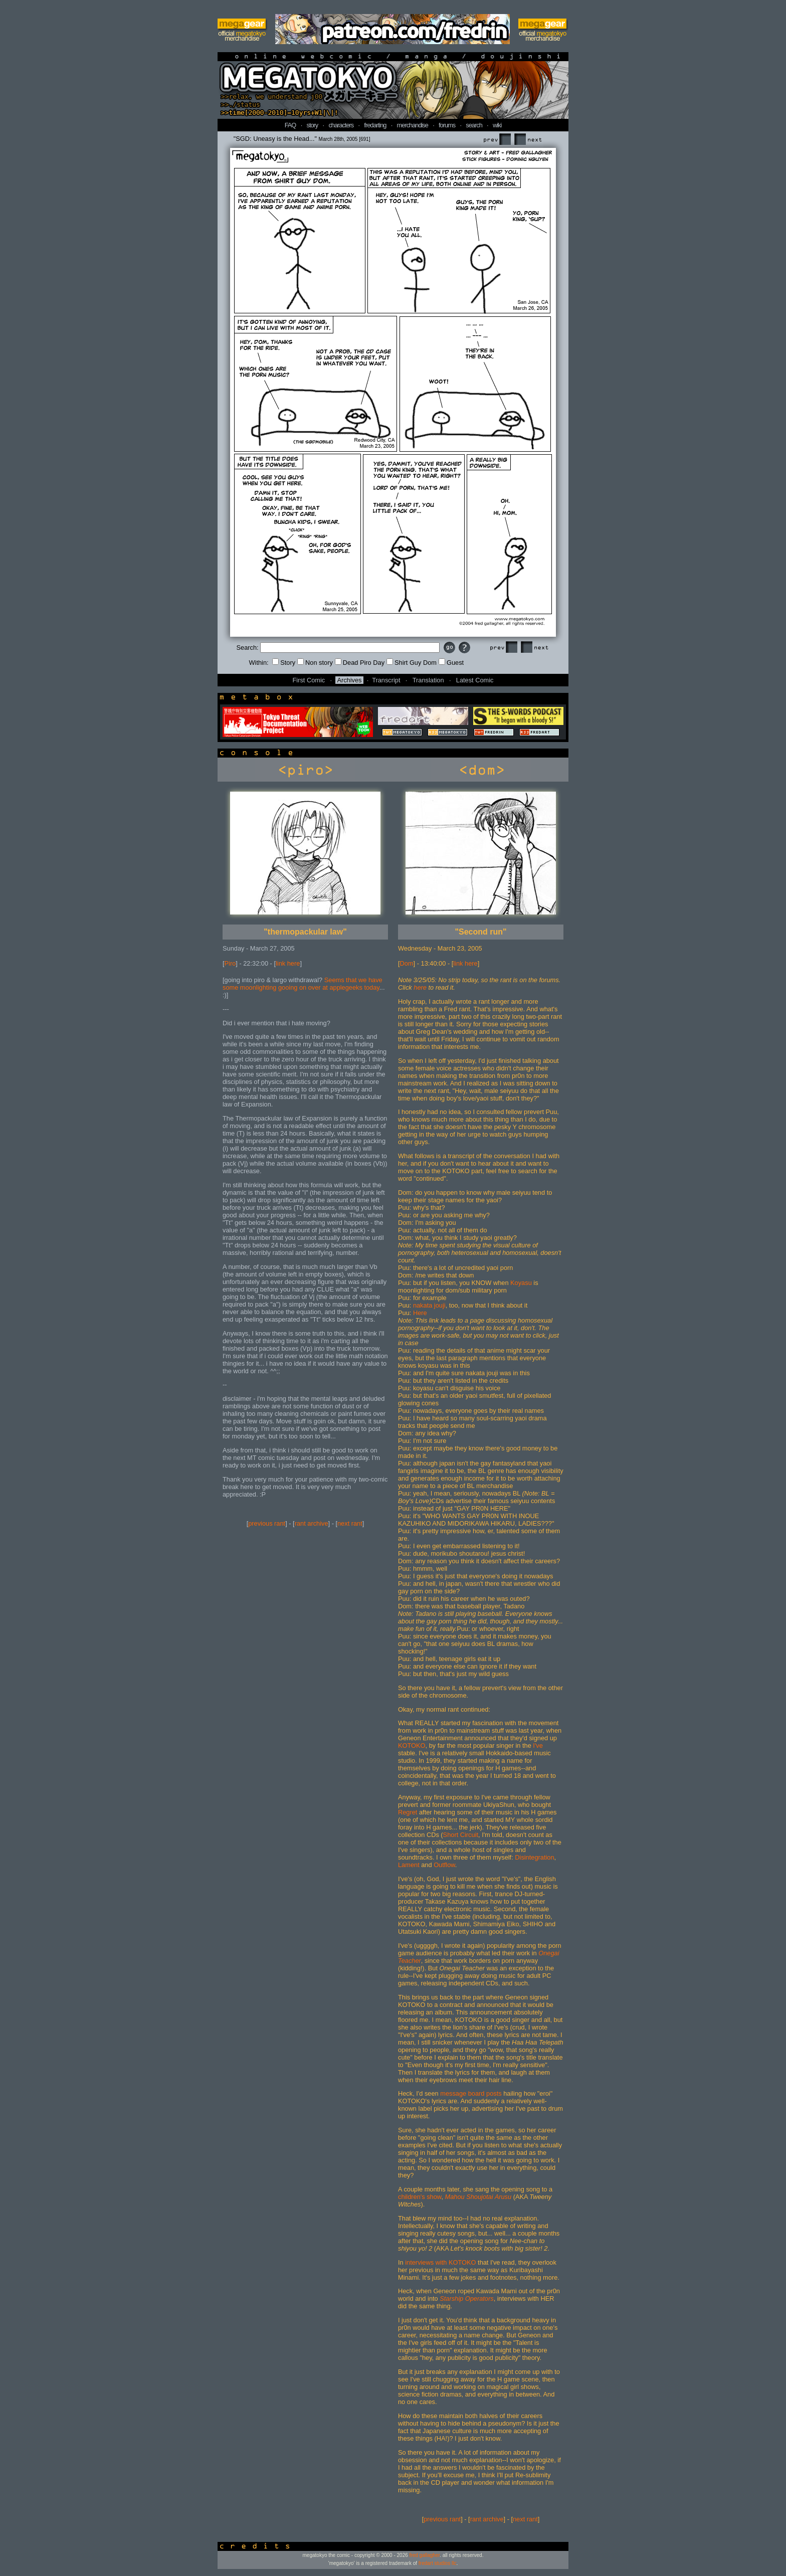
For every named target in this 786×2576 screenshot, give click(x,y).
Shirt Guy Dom (411, 662)
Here (420, 1313)
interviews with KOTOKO (440, 2262)
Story (283, 662)
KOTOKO (412, 1745)
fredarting (375, 125)
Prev (496, 139)
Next (527, 139)
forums (447, 125)
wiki (497, 125)
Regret (407, 1812)
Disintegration (534, 1857)
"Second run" (480, 932)
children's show (419, 2196)
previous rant (266, 1523)
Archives (349, 680)
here (420, 987)
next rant (349, 1523)
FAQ (290, 125)
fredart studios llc (438, 2563)
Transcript (386, 680)
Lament (409, 1865)
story (312, 125)
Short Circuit (460, 1834)
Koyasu (521, 1282)
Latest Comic (475, 680)
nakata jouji (429, 1305)
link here (288, 963)
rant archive (311, 1523)
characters (340, 125)
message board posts (470, 2093)
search (474, 125)
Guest (451, 662)
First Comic (309, 680)
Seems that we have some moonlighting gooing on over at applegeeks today (302, 983)
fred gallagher (425, 2555)
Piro (230, 963)
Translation (428, 680)
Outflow (444, 1865)
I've (538, 1745)
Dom (407, 963)
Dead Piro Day (359, 662)
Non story (315, 662)
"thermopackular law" (305, 932)
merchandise (412, 125)
